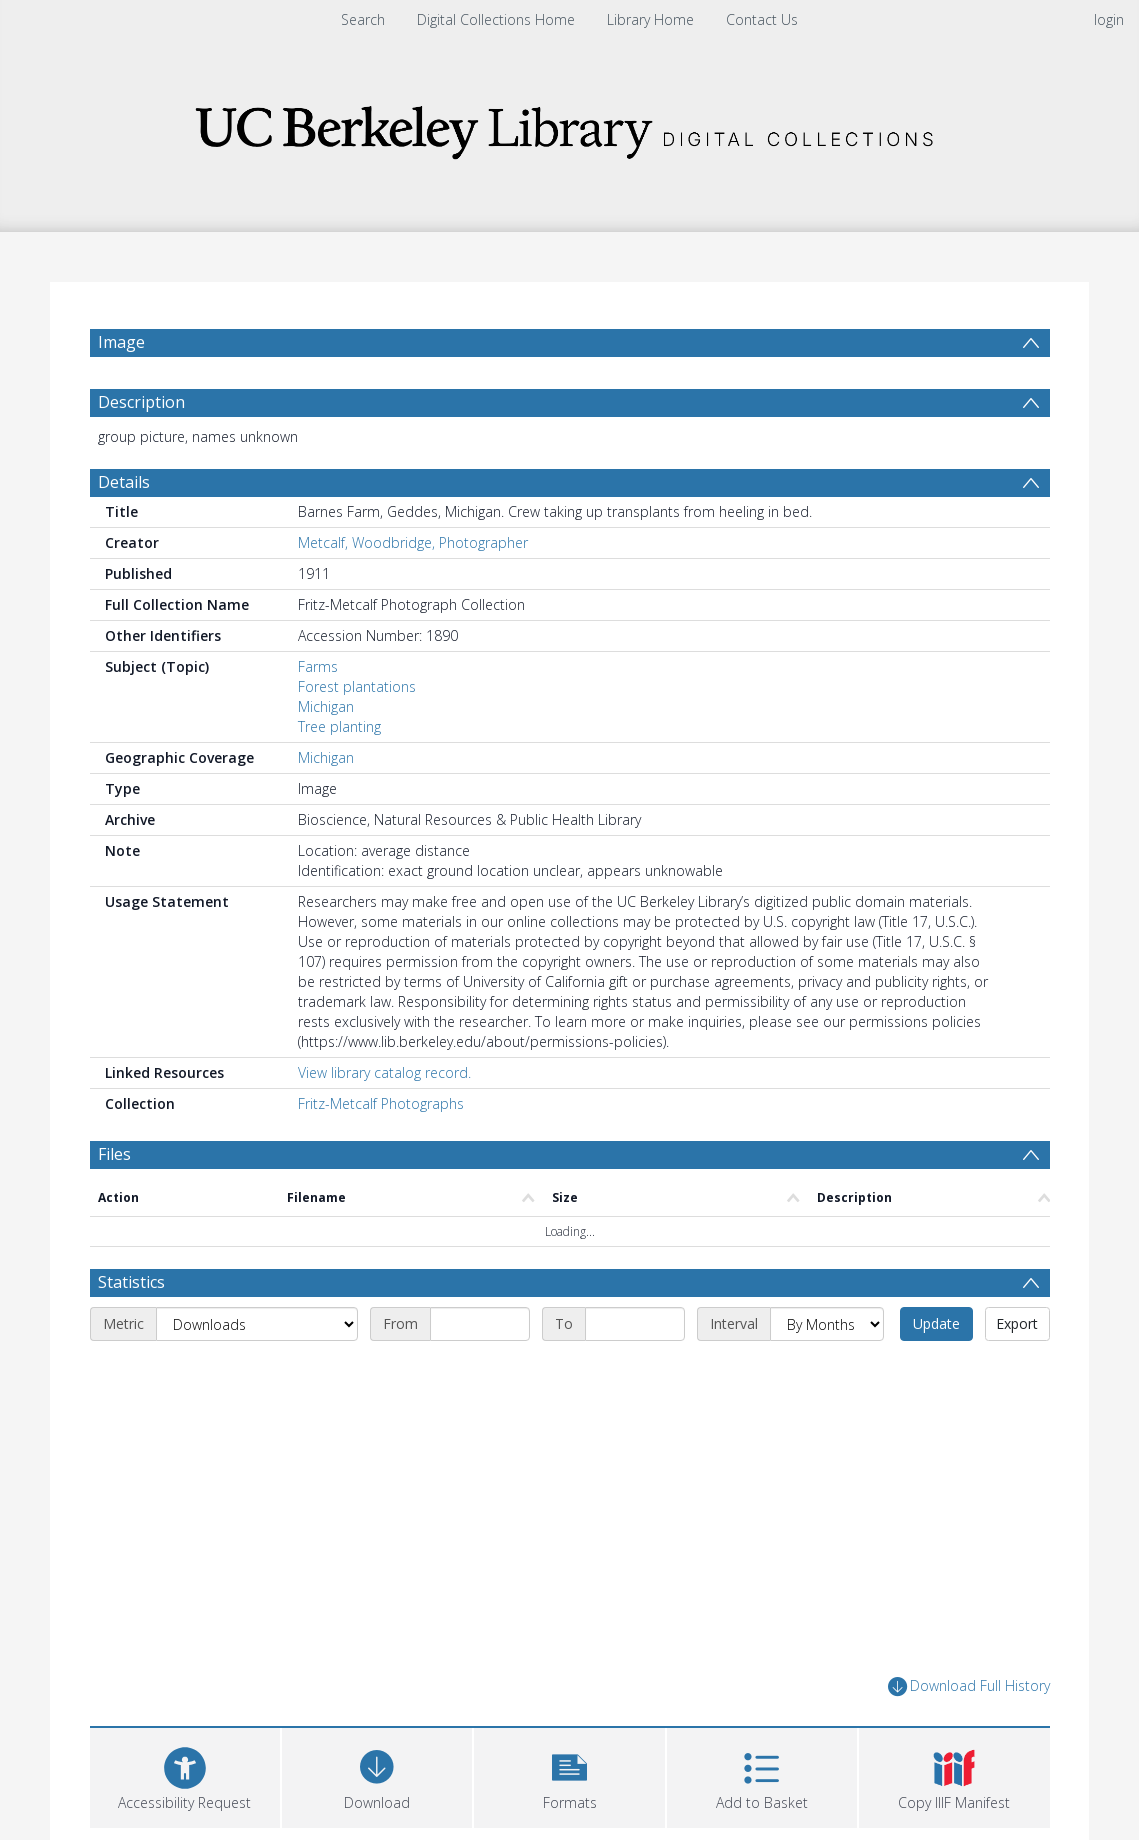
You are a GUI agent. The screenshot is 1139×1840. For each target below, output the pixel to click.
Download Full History (969, 1686)
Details (124, 482)
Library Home (650, 19)
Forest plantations (357, 686)
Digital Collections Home (496, 19)
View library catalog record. (384, 1072)
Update (936, 1323)
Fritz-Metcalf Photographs (381, 1103)
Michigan (326, 706)
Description (141, 402)
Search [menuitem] (363, 19)
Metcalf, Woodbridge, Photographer (413, 542)
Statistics (131, 1282)
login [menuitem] (1109, 19)
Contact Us (762, 19)
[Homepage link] (570, 126)
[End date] (635, 1324)
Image (121, 342)
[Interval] (827, 1324)
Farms (318, 666)
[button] (569, 1775)
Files (114, 1154)
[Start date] (480, 1324)
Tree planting (339, 726)
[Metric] (257, 1324)
